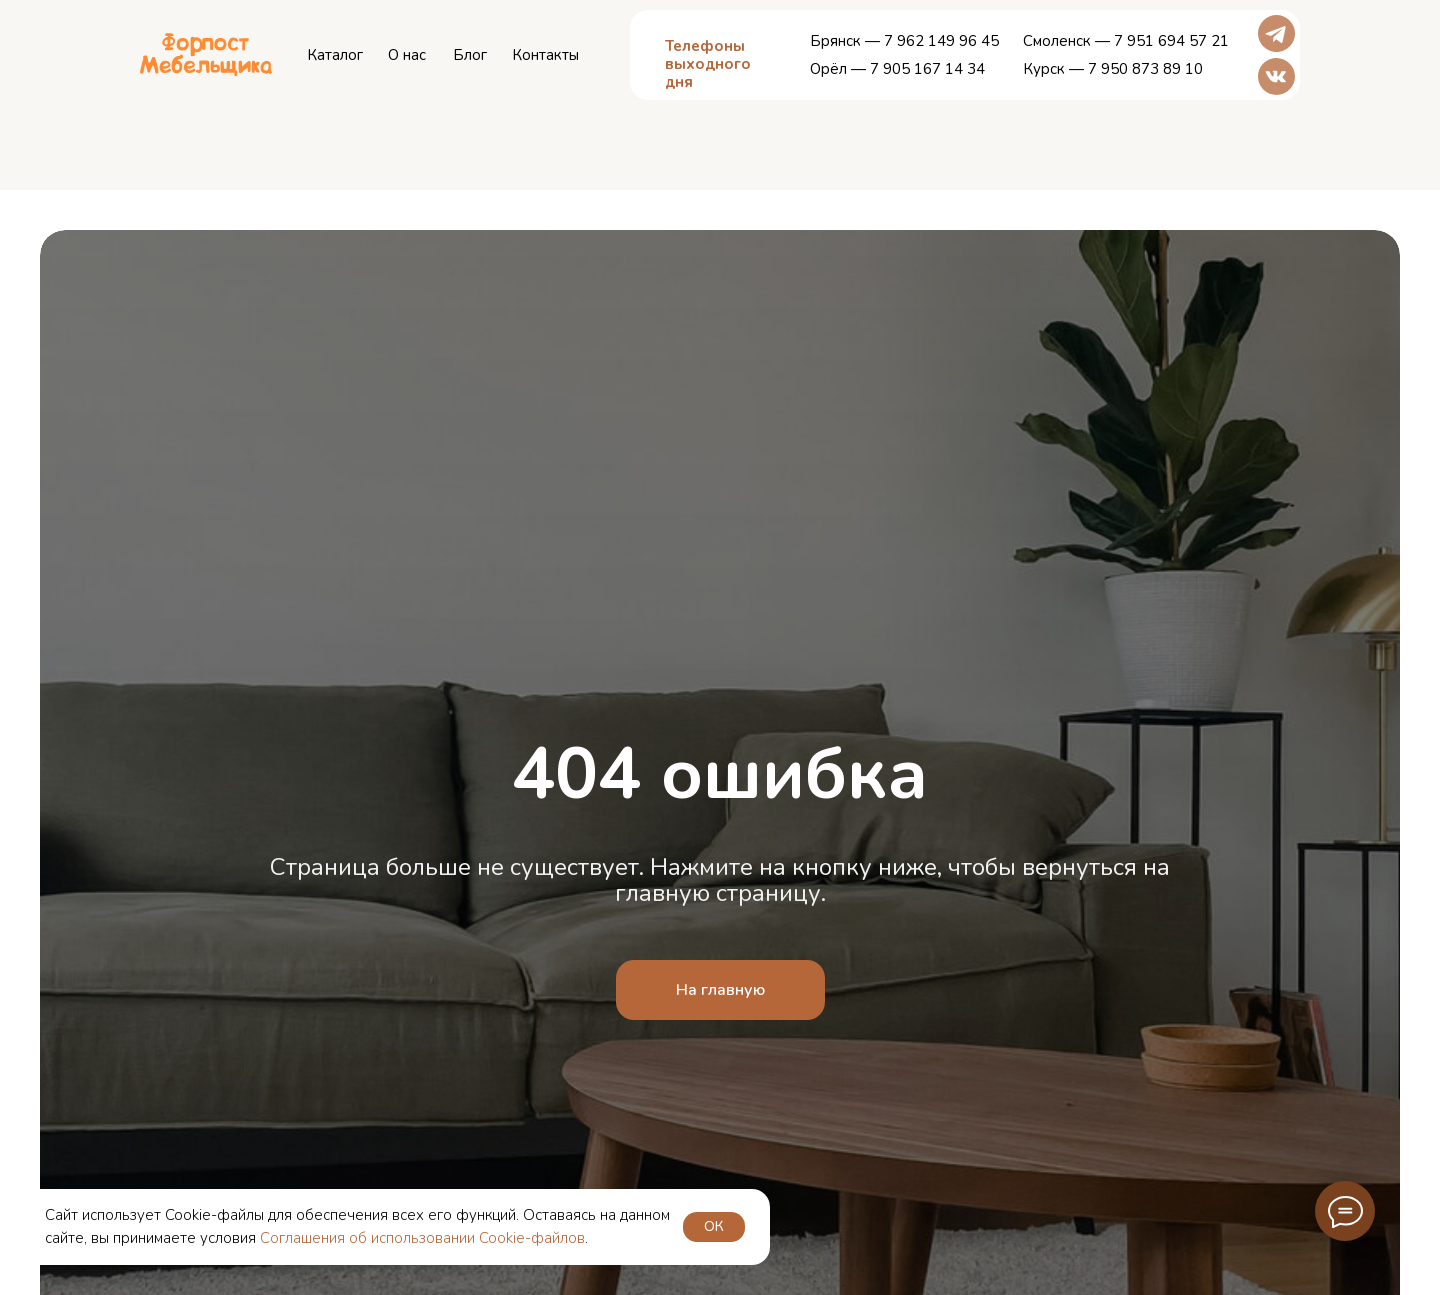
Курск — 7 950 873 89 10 (1113, 69)
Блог (470, 55)
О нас (407, 55)
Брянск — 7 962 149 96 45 (904, 41)
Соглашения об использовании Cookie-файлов (422, 1238)
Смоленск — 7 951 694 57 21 (1126, 41)
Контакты (545, 55)
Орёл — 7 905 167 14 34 (897, 69)
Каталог (335, 55)
